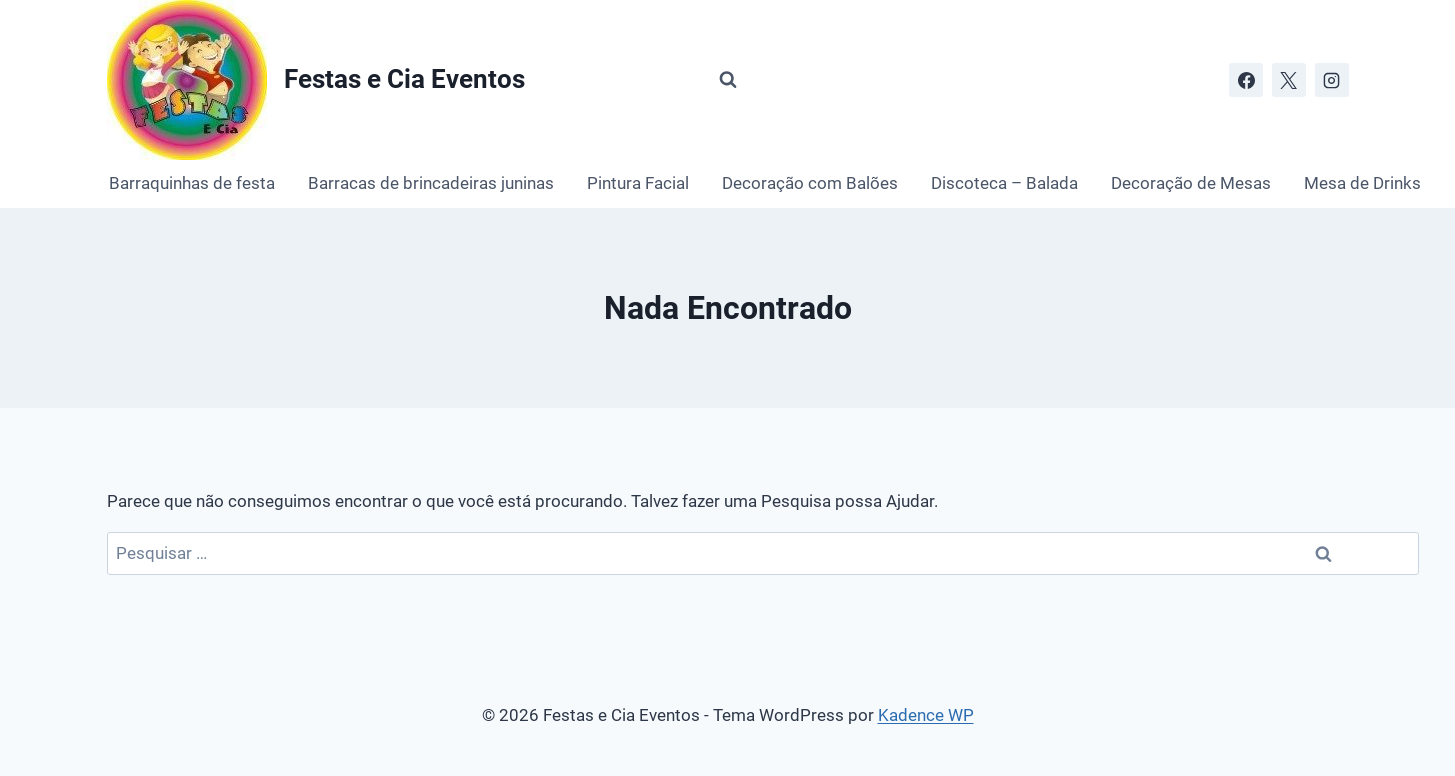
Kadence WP (926, 715)
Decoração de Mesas (1191, 183)
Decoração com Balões (810, 183)
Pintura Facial (638, 183)
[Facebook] (1246, 80)
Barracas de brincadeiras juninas (431, 183)
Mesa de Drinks (1362, 183)
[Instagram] (1332, 80)
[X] (1289, 80)
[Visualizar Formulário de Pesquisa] (728, 80)
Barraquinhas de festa (192, 183)
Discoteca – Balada (1004, 183)
